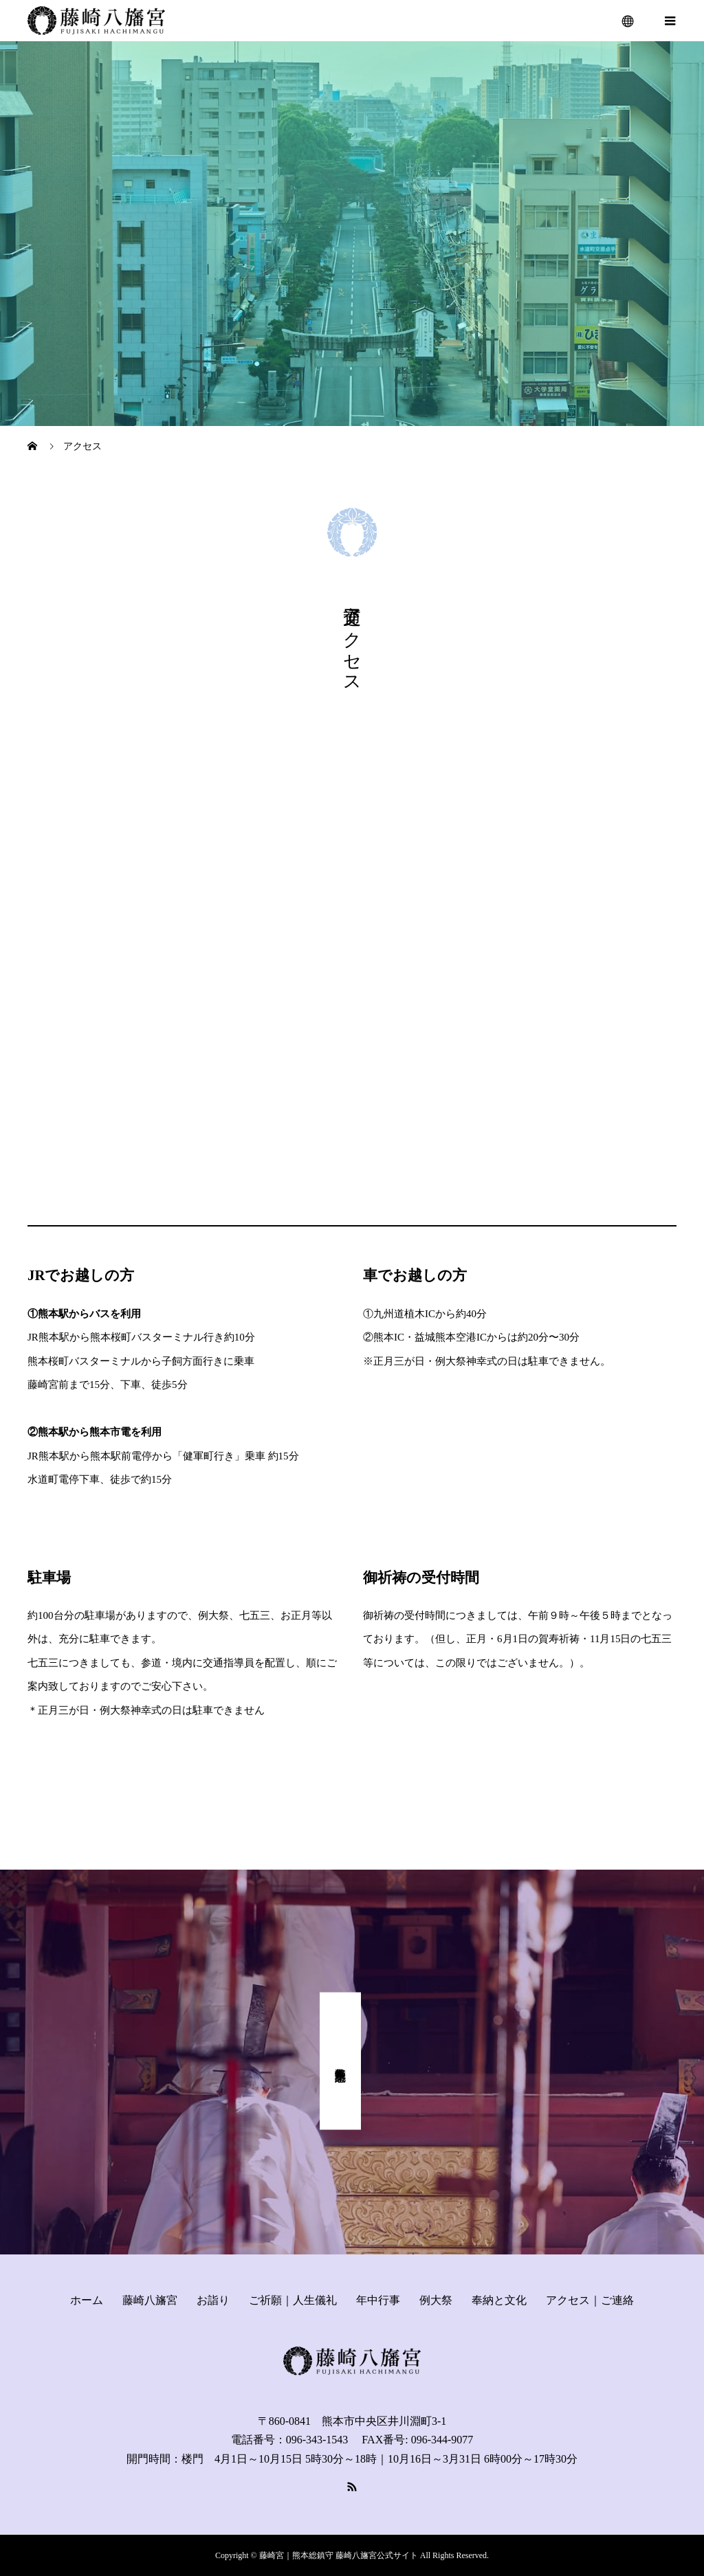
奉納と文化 (499, 2300)
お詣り (213, 2300)
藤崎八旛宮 (149, 2300)
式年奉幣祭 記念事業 (340, 2061)
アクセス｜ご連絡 (590, 2300)
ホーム (86, 2300)
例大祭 (435, 2300)
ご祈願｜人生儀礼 (293, 2300)
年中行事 (378, 2300)
